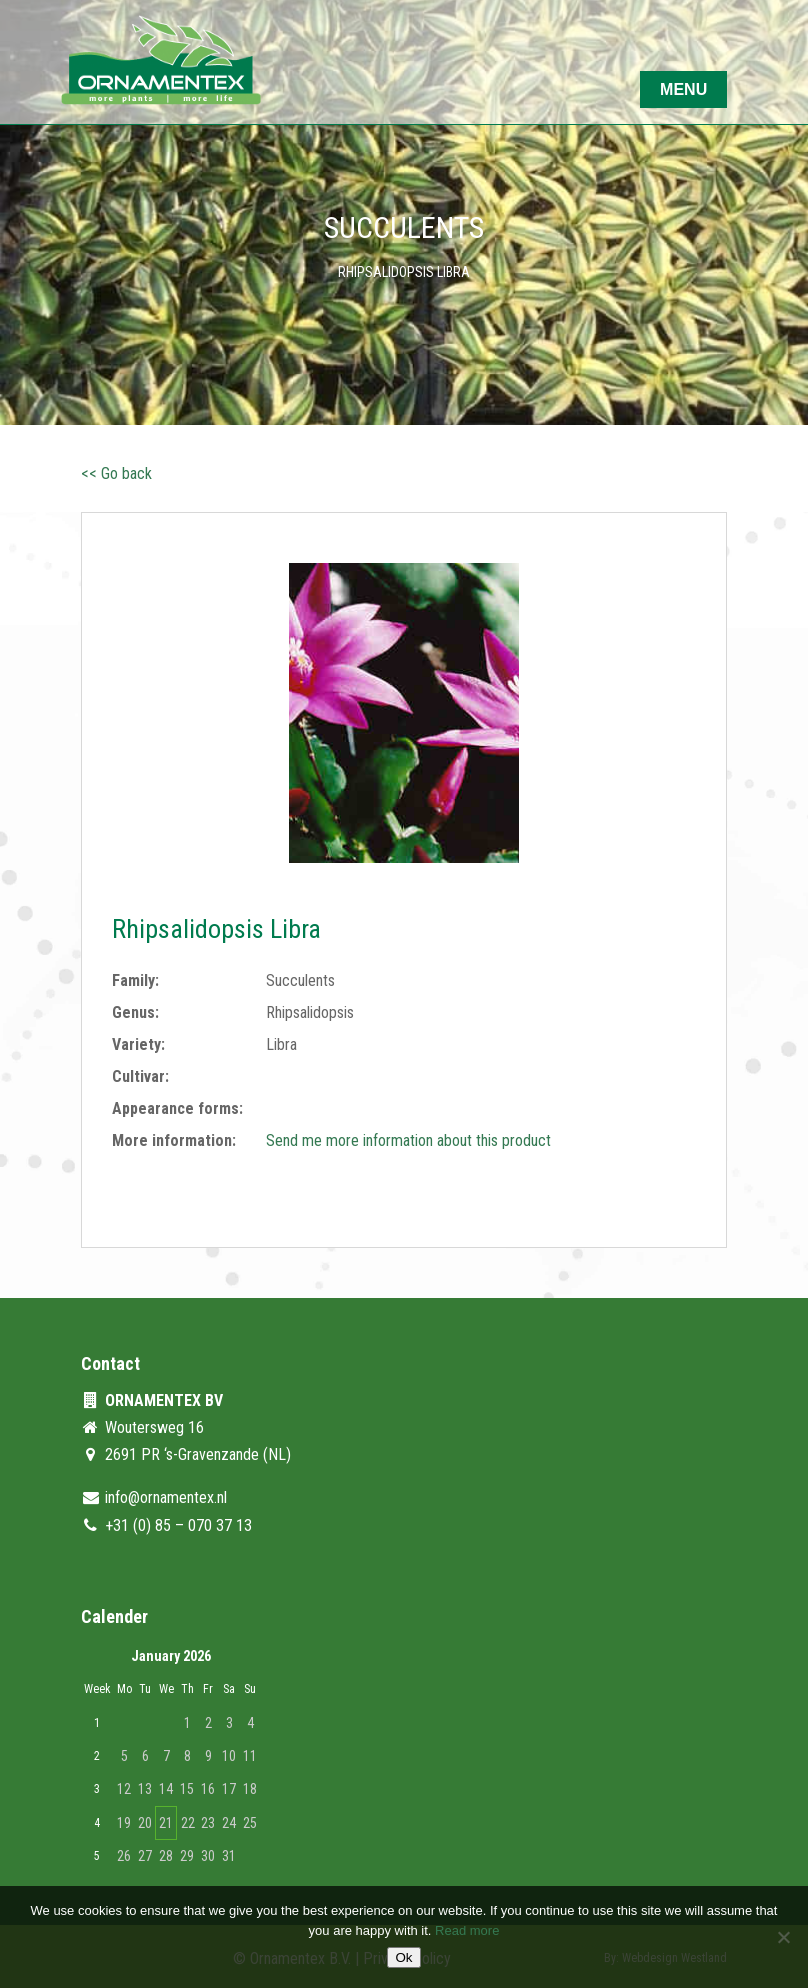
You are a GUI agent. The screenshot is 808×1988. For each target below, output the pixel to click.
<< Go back (116, 473)
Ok (403, 1957)
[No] (783, 1937)
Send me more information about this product (408, 1140)
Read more (467, 1930)
